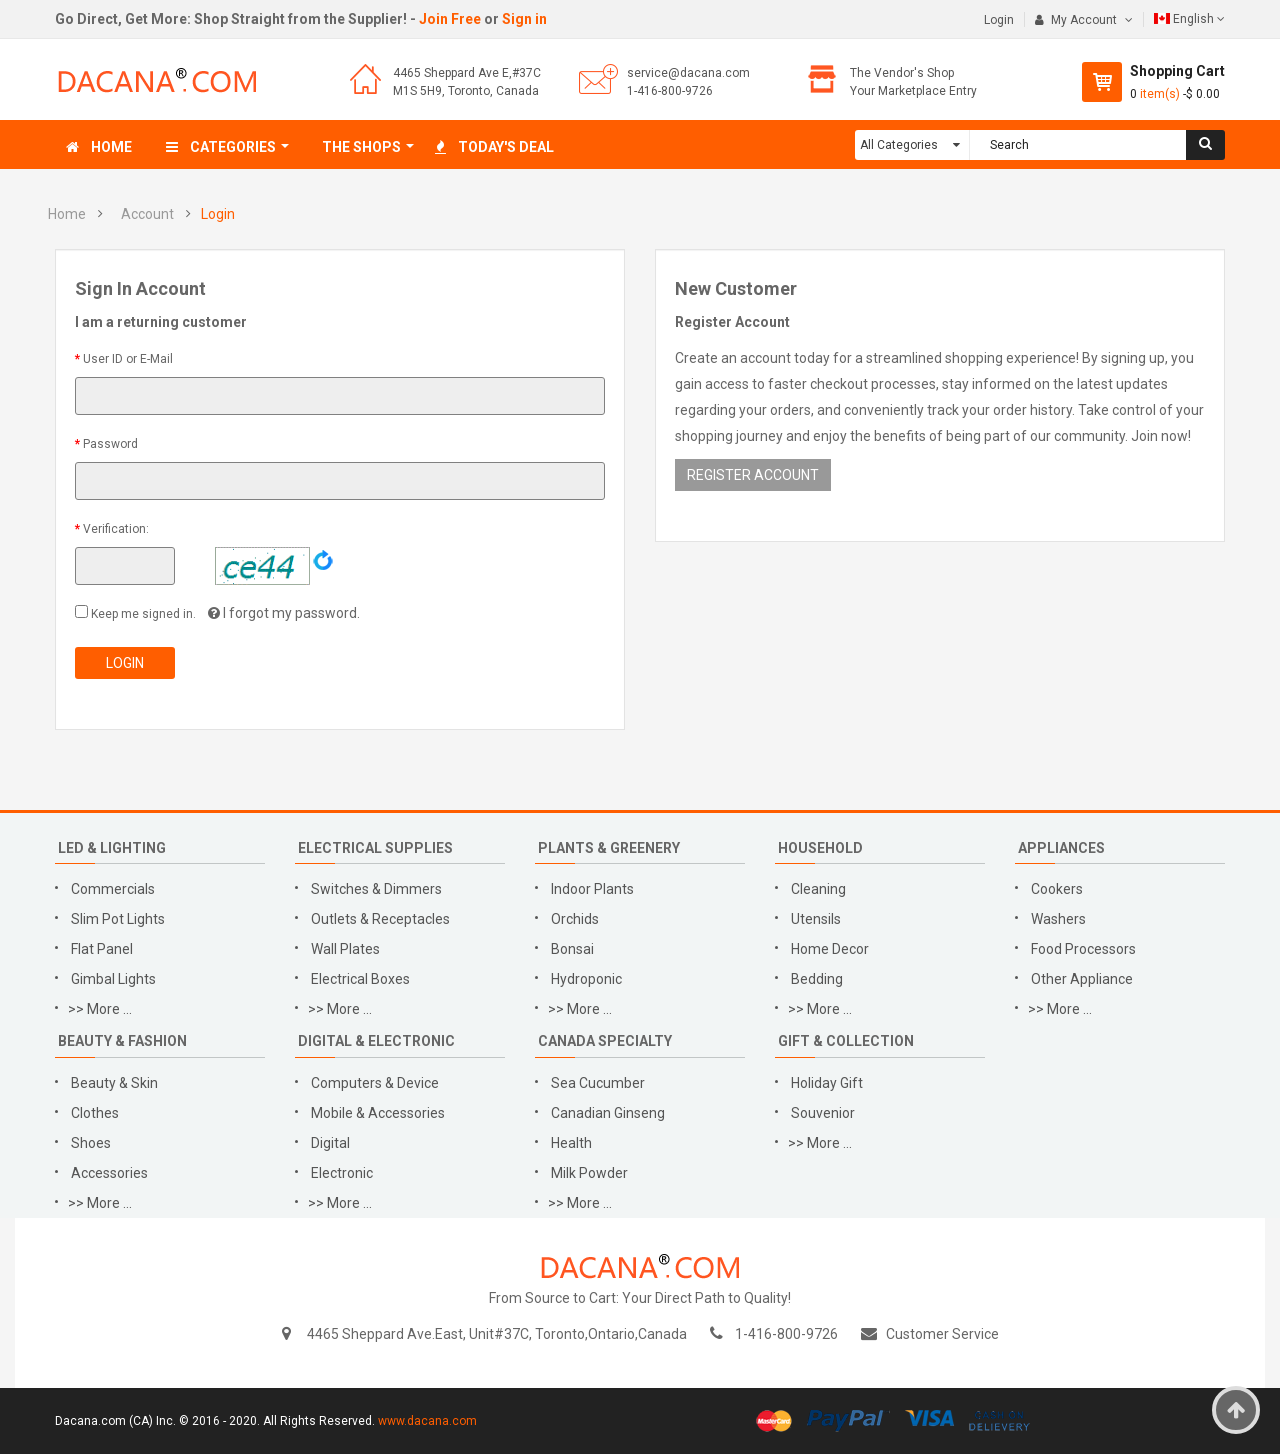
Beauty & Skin (114, 1083)
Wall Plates (345, 949)
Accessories (109, 1173)
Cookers (1057, 889)
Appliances (1061, 848)
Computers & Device (375, 1083)
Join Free (450, 19)
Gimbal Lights (113, 979)
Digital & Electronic (376, 1041)
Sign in (524, 19)
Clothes (95, 1113)
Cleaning (818, 889)
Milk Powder (589, 1173)
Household (820, 848)
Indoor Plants (592, 889)
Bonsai (572, 949)
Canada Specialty (605, 1041)
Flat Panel (102, 949)
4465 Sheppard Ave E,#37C (467, 73)
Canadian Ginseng (608, 1113)
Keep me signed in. (142, 614)
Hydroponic (586, 979)
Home (67, 214)
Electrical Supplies (375, 848)
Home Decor (830, 949)
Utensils (816, 919)
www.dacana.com (427, 1421)
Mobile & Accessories (378, 1113)
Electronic (342, 1173)
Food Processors (1083, 949)
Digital (330, 1143)
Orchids (575, 919)
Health (571, 1143)
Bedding (818, 979)
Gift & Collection (846, 1041)
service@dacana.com (688, 73)
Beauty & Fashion (122, 1041)
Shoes (91, 1143)
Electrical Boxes (360, 979)
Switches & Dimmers (376, 889)
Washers (1058, 919)
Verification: (116, 529)
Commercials (113, 889)
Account (147, 214)
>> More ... (100, 1009)
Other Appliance (1082, 979)
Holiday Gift (827, 1083)
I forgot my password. (291, 613)
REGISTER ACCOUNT (753, 475)
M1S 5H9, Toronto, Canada (466, 91)
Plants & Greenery (609, 848)
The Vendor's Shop (902, 73)
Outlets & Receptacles (380, 919)
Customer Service (942, 1334)
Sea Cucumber (598, 1083)
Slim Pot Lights (118, 919)
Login (999, 20)
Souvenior (823, 1113)
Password (110, 444)
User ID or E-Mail (128, 359)
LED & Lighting (112, 848)
